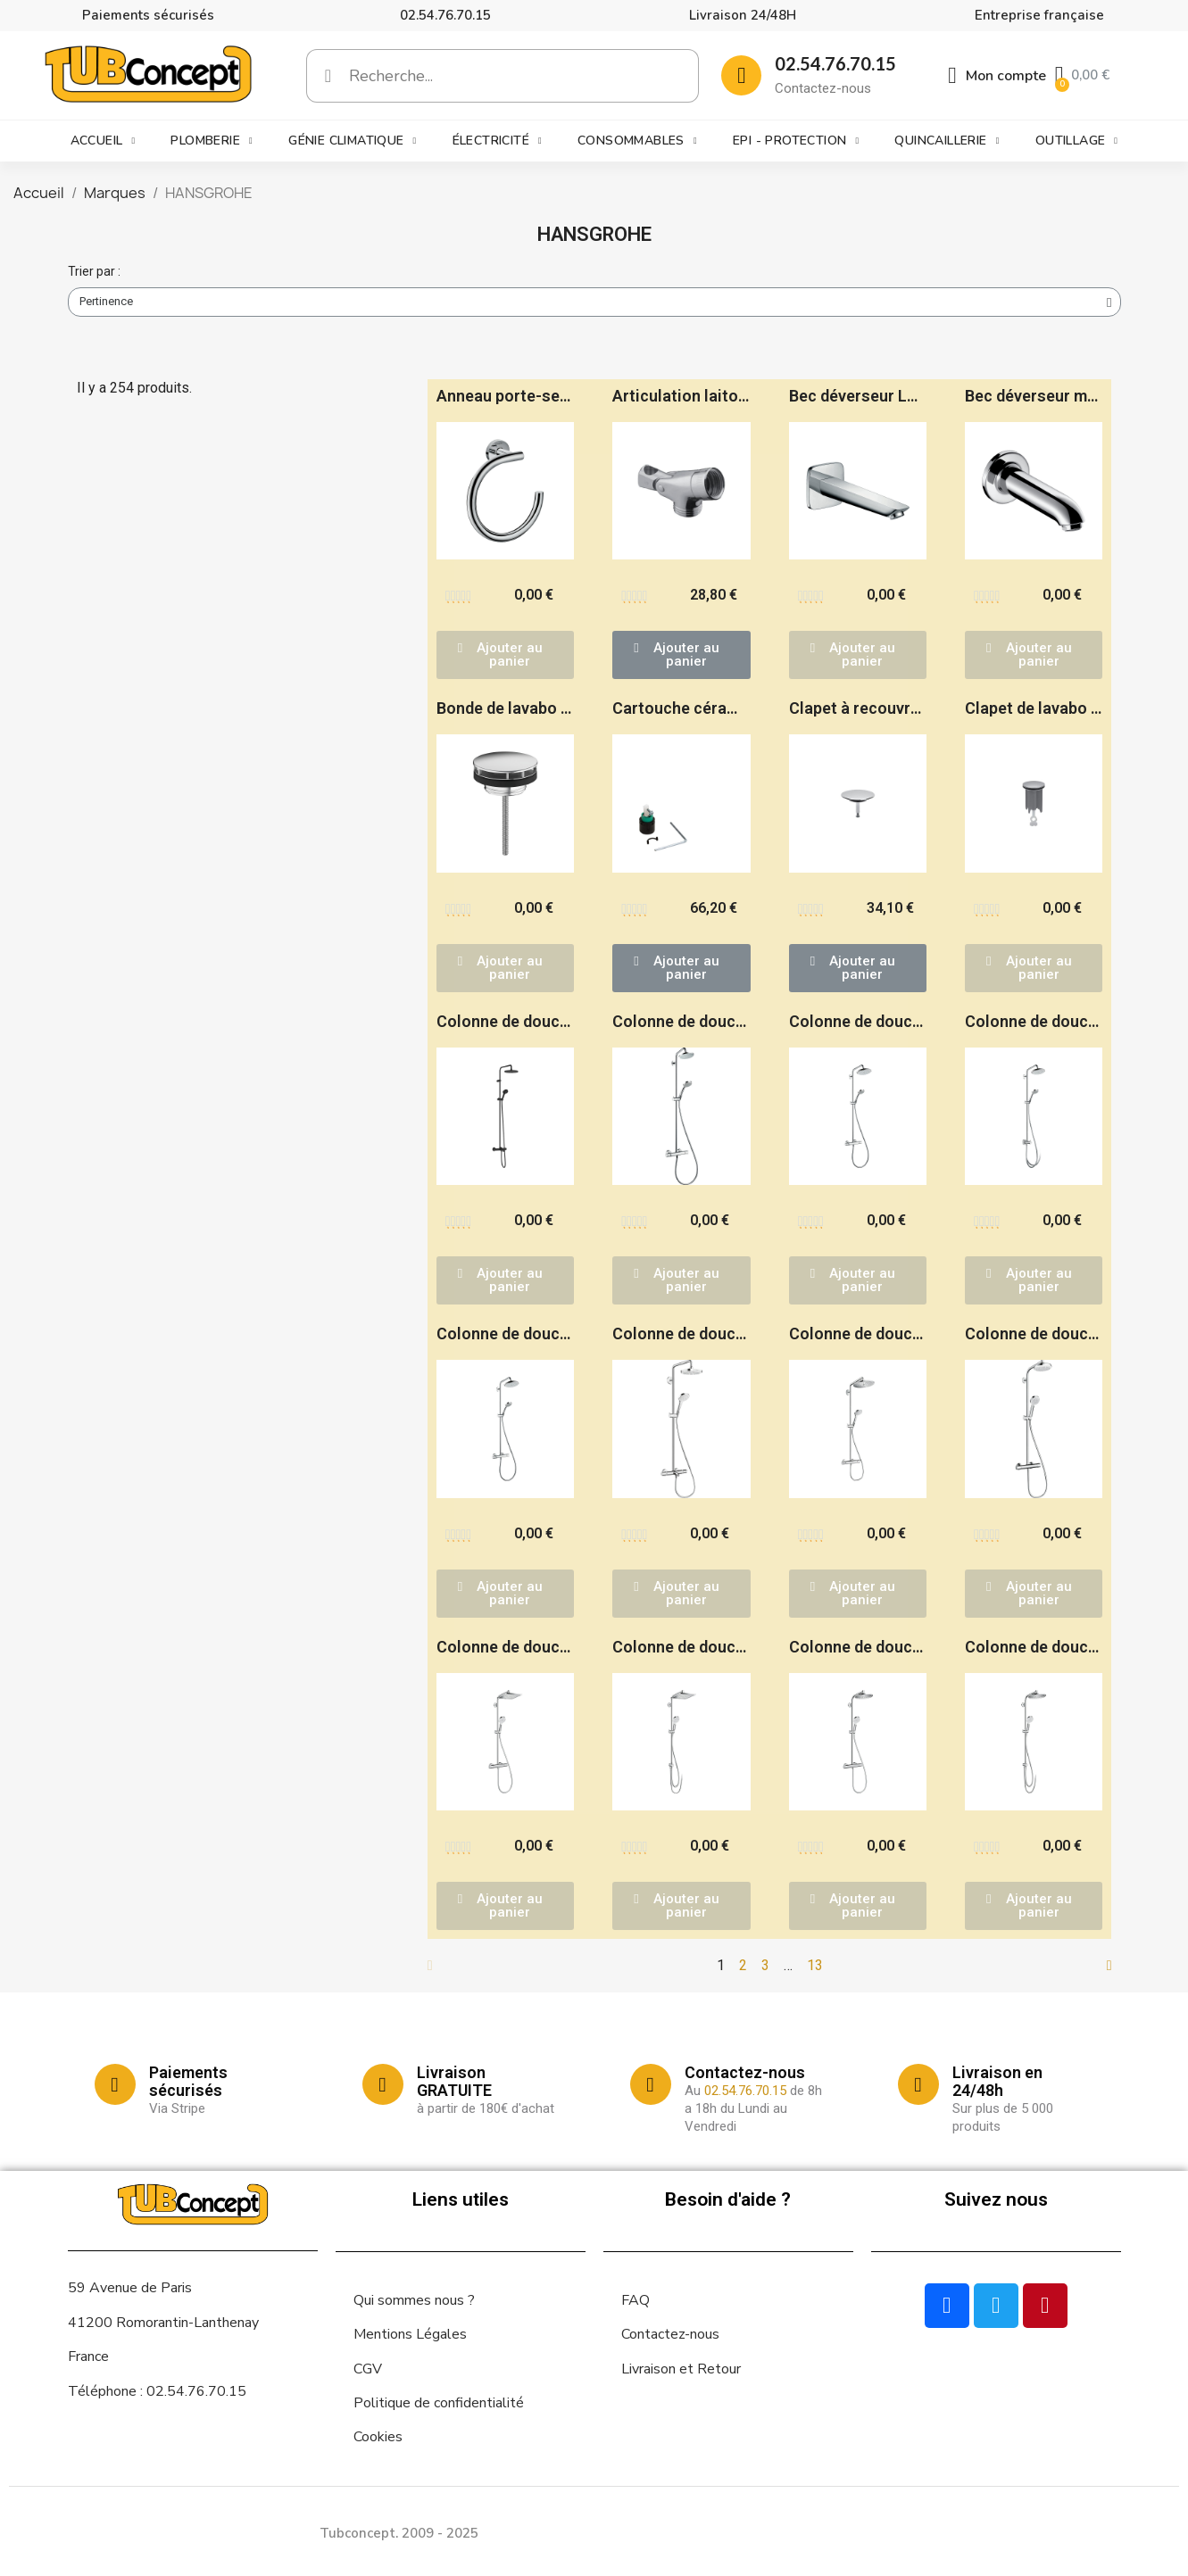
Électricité (497, 141)
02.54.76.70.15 (445, 15)
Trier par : (94, 271)
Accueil (103, 141)
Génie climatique (352, 141)
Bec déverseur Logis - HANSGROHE (919, 395)
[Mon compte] (997, 75)
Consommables (637, 141)
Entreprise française (1039, 15)
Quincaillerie (946, 141)
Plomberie (211, 141)
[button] (505, 655)
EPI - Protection (796, 141)
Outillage (1076, 141)
